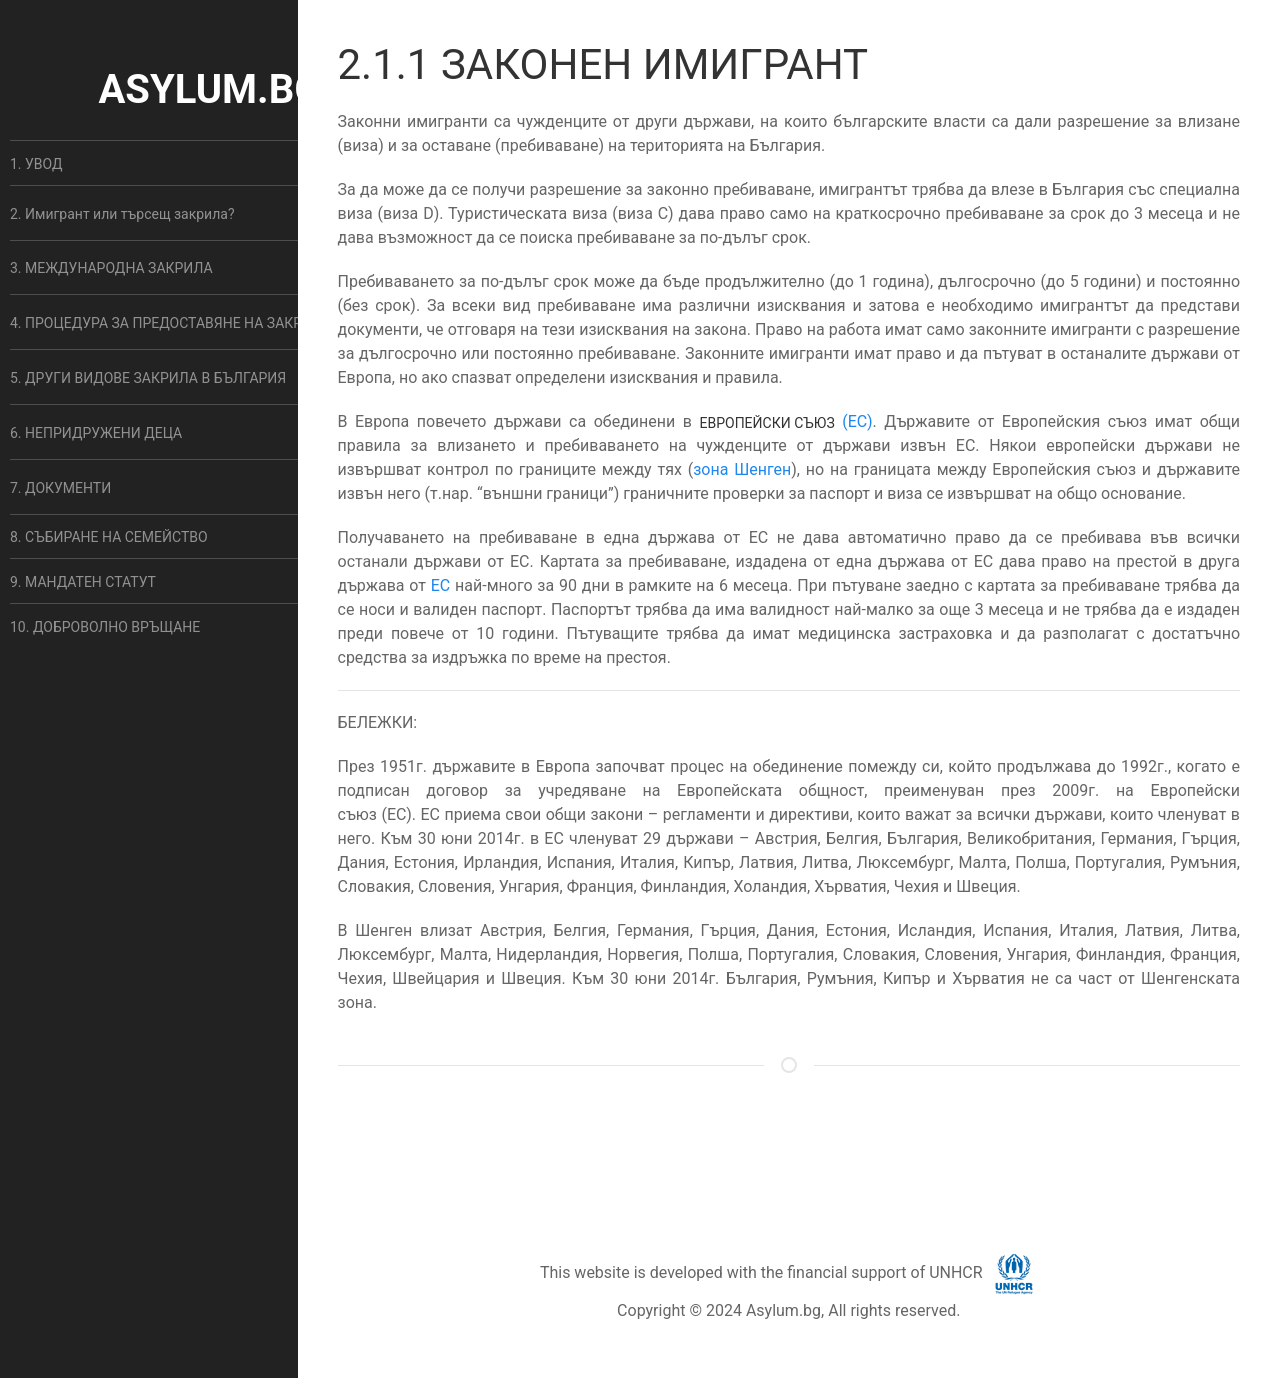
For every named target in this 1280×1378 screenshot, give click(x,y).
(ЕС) (857, 421)
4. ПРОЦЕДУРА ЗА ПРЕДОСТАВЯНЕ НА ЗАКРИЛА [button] (170, 323)
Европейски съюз (766, 423)
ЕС (441, 585)
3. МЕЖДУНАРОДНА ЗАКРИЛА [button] (111, 268)
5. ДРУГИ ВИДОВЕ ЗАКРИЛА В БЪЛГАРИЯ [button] (148, 378)
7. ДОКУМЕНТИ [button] (60, 488)
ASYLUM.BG (209, 89)
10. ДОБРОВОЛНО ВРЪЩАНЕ (105, 627)
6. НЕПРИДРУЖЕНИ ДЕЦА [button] (96, 433)
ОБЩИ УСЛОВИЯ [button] (770, 1144)
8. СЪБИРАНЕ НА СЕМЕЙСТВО (109, 537)
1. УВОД (36, 164)
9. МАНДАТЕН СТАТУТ (83, 582)
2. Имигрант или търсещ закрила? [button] (122, 214)
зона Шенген (742, 469)
